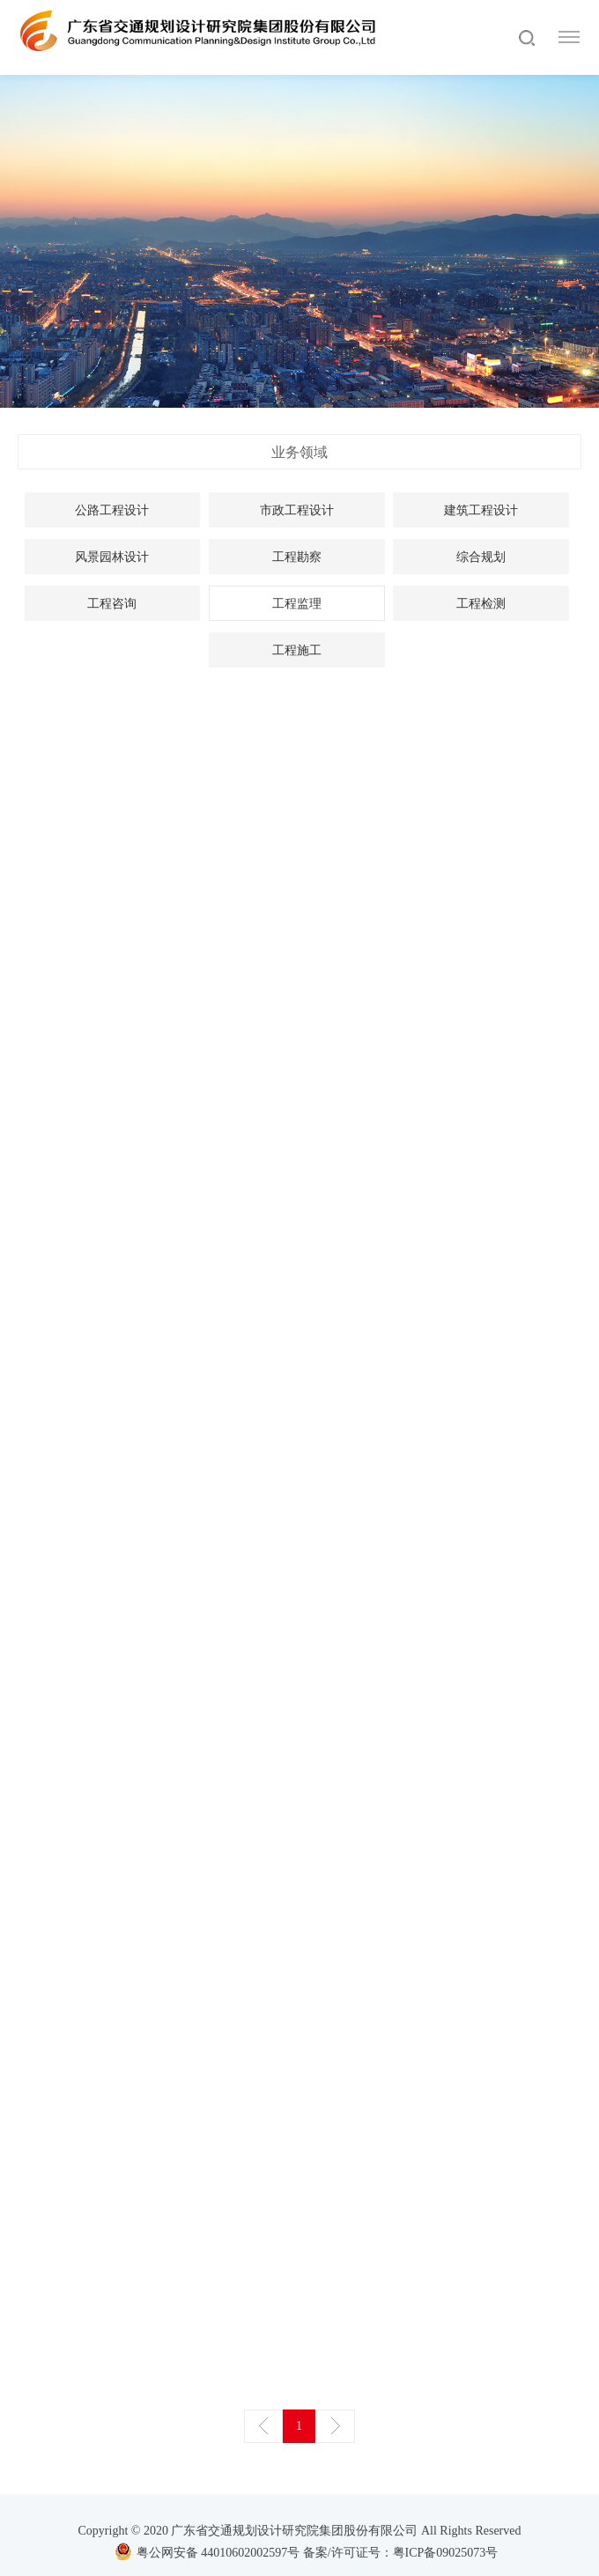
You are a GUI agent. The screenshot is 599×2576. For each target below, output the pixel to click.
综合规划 (481, 557)
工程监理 (297, 603)
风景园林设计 (112, 557)
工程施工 (297, 650)
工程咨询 (112, 603)
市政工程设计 (297, 510)
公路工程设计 (112, 510)
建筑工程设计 (481, 510)
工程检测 (481, 603)
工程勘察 (297, 557)
